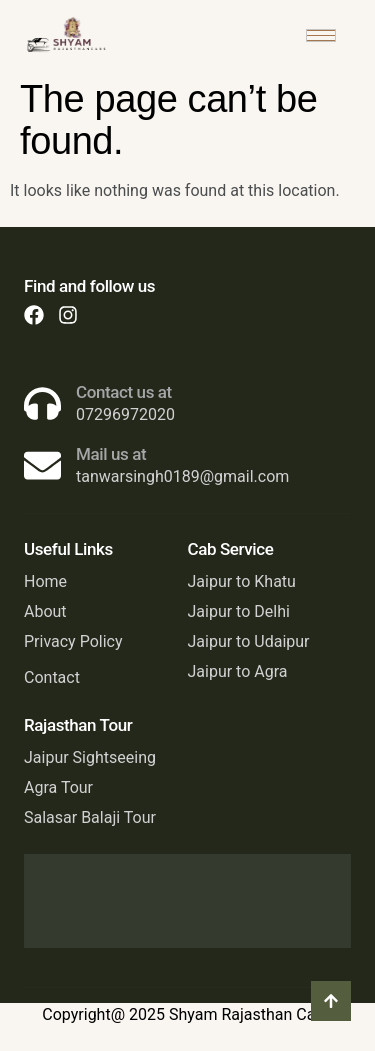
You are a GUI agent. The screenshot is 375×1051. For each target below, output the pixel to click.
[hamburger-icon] (321, 35)
